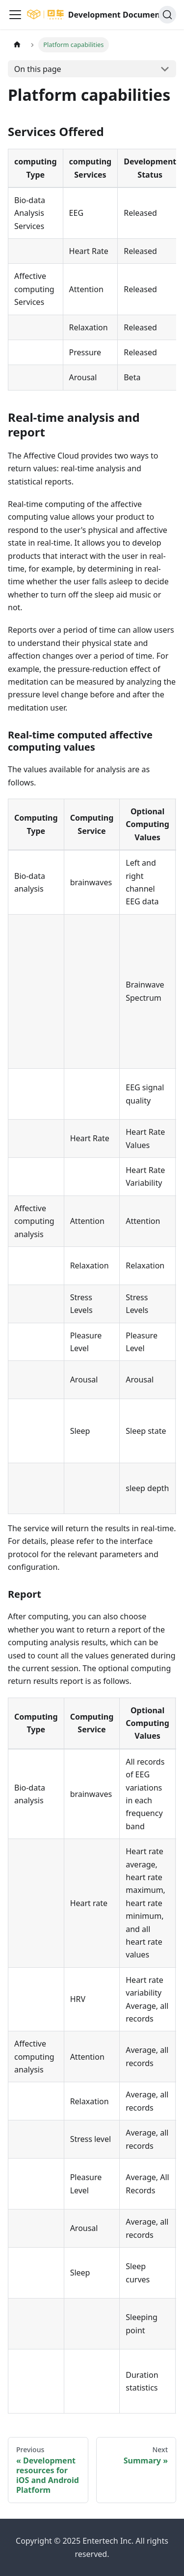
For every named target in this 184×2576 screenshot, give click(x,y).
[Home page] (17, 44)
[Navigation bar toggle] (15, 14)
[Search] (167, 14)
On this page (37, 69)
